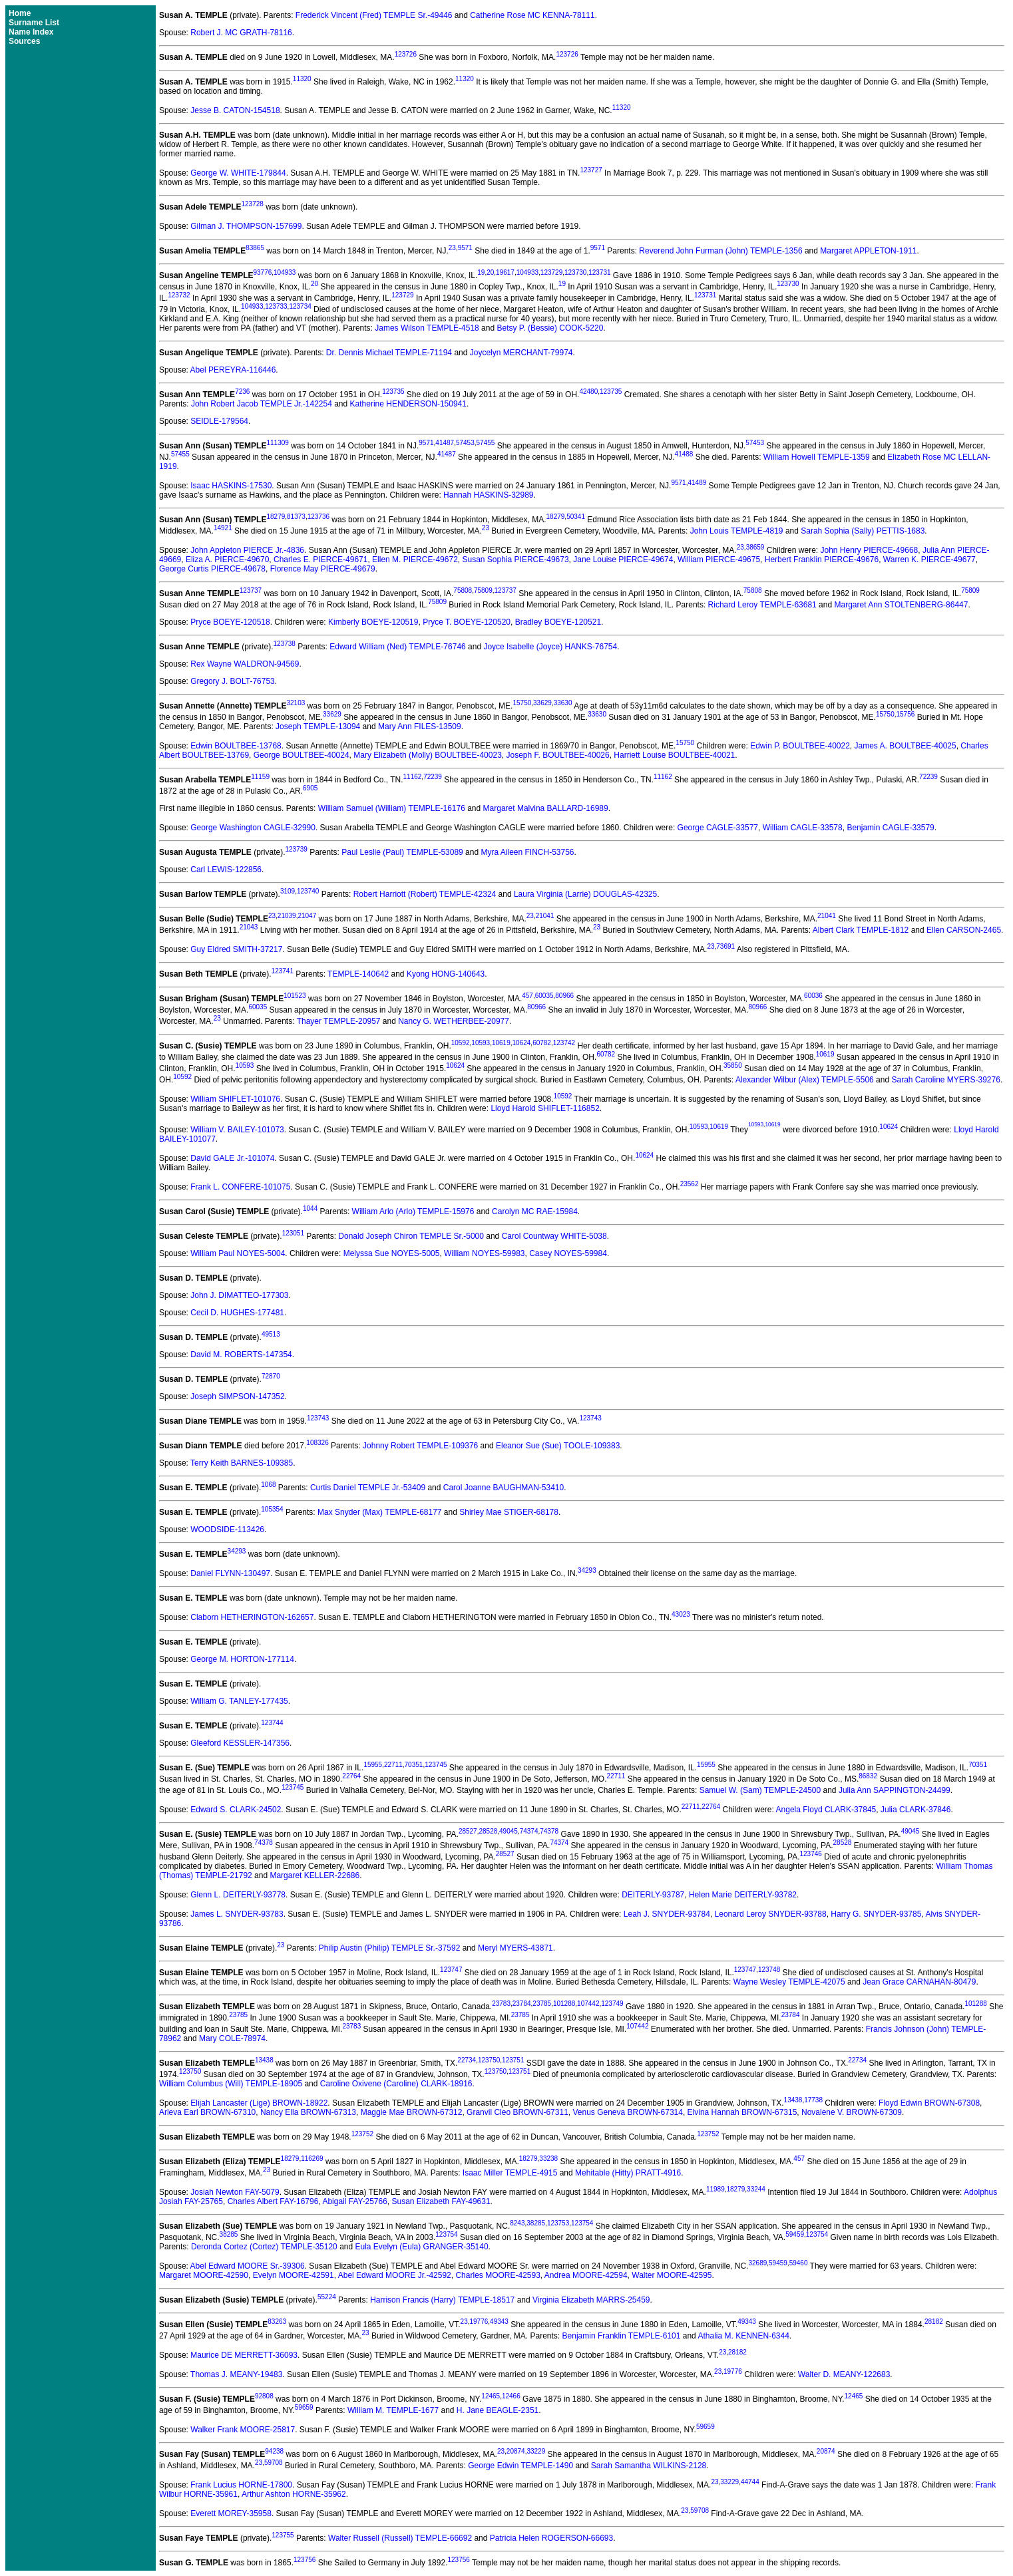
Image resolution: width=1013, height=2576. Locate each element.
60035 (544, 995)
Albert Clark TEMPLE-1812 (861, 930)
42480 (588, 391)
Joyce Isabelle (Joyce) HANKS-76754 (550, 646)
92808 (264, 2396)
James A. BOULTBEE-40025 (905, 745)
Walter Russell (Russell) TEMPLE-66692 (400, 2538)
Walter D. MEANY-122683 (844, 2374)
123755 (283, 2535)
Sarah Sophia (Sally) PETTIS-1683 (862, 531)
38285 (535, 2223)
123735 (393, 391)
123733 (276, 306)
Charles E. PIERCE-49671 (320, 559)
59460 (798, 2263)
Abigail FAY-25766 (354, 2201)
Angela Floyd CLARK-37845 (826, 1809)
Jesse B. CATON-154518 (235, 110)
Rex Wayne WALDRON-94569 (244, 664)
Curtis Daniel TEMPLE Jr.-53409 (367, 1487)
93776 (262, 272)
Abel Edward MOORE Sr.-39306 (247, 2266)
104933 (285, 272)
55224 (326, 2297)
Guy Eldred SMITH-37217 (236, 949)
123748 (769, 1969)
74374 (529, 1831)
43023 (681, 1614)
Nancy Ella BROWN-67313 (308, 2112)
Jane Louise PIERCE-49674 (623, 559)
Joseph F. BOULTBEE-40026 (557, 755)
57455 (486, 442)
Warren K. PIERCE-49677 (929, 559)
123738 (284, 643)
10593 (480, 1042)
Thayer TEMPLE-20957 (339, 1021)
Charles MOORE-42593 (497, 2275)
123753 (558, 2223)
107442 (588, 2003)
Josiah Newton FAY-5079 (234, 2192)
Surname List (34, 22)
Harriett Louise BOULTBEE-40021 (674, 755)
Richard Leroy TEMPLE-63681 (762, 604)
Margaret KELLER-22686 (314, 1875)
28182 (933, 2321)
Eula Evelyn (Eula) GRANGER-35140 (422, 2246)
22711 (393, 1764)
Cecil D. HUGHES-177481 (237, 1312)
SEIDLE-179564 (219, 421)
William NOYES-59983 (484, 1253)
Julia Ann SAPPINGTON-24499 (894, 1790)
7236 (242, 391)
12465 (490, 2396)
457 (527, 995)
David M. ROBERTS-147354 (241, 1354)
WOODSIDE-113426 (227, 1529)
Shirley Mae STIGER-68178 (508, 1512)
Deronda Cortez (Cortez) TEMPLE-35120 (264, 2246)
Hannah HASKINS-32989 (488, 495)
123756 (304, 2559)
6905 (310, 788)
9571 (465, 247)
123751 (513, 2060)
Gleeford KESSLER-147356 (240, 1743)
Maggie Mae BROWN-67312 (412, 2112)
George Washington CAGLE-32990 (252, 827)
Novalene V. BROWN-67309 (851, 2112)
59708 (273, 2462)
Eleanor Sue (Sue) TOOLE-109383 (558, 1445)
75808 (462, 590)
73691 (725, 946)
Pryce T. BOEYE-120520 (466, 622)
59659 (304, 2407)
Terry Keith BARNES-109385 (241, 1463)
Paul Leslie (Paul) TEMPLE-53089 (402, 852)
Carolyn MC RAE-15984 (535, 1211)
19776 (478, 2321)
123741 (283, 971)
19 (481, 272)
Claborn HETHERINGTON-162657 (251, 1617)
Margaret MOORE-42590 (203, 2275)
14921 (223, 528)
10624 (521, 1042)
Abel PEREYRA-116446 (233, 370)
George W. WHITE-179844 (238, 173)
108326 (317, 1442)
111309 (277, 442)
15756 (906, 714)
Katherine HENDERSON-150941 (408, 403)
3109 (287, 891)
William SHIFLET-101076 (235, 1099)
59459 (794, 2234)
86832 (868, 1776)
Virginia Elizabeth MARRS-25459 (591, 2300)
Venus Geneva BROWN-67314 (627, 2112)
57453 (465, 442)
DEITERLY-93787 (653, 1894)
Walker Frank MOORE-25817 (242, 2429)
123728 (252, 204)
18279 (275, 516)
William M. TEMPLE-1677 (393, 2410)
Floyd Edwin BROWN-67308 (929, 2103)
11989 (715, 2189)
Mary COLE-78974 (232, 2038)
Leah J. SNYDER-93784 (667, 1914)
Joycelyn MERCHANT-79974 (521, 352)
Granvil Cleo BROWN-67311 (517, 2112)
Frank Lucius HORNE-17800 (241, 2485)
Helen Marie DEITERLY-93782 (743, 1894)
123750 (489, 2060)
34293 (237, 1551)
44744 (750, 2482)
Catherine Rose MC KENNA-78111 (532, 15)
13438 (264, 2060)
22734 (466, 2060)
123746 (810, 1853)
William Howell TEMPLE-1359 (816, 457)
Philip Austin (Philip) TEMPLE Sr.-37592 (390, 1948)
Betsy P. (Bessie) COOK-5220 (550, 328)
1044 (310, 1208)
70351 (414, 1764)
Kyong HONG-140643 (446, 974)
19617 (505, 272)
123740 (308, 891)
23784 (521, 2003)
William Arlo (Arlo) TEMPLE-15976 (413, 1211)
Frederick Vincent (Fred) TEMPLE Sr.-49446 (374, 15)
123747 (451, 1969)
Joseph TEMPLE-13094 (318, 726)
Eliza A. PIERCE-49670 (227, 559)
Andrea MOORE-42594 (586, 2275)
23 (452, 247)
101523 (294, 995)
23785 (541, 2003)
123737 (251, 590)
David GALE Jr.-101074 (232, 1158)
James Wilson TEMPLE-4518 (427, 328)
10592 (460, 1042)
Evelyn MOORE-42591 (293, 2275)
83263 (277, 2321)
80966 (564, 995)
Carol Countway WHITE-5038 (554, 1236)
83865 (255, 247)
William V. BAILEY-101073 (237, 1129)
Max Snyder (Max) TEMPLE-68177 (379, 1512)
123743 (318, 1418)
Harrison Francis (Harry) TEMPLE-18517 (442, 2300)
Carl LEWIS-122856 (226, 869)
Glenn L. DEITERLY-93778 (238, 1894)
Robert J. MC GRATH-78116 (241, 32)
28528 (488, 1831)
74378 (549, 1831)
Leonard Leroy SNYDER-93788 (771, 1914)
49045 (508, 1831)
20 (490, 272)
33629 (542, 703)
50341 (575, 516)
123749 (612, 2003)
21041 (545, 915)
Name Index (31, 32)
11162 (412, 776)
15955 (372, 1764)
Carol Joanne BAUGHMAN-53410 (503, 1487)
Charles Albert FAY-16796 (273, 2201)
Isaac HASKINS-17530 (231, 485)
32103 (295, 703)
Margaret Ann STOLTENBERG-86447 (901, 604)
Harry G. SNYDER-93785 (876, 1914)
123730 (575, 272)
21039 (287, 915)
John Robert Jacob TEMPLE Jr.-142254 (261, 403)
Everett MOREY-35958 (231, 2513)
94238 (274, 2451)
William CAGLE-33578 (803, 827)
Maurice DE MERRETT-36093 (244, 2355)
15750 (521, 703)
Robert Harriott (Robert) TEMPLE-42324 (425, 894)
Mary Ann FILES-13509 (419, 726)
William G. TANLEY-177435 (239, 1701)
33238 (548, 2158)
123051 (293, 1233)
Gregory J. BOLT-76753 (232, 681)
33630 (563, 703)
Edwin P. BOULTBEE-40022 (800, 745)
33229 (535, 2451)
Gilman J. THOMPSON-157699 (246, 226)
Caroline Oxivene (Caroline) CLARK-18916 (396, 2083)
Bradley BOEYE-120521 (558, 622)
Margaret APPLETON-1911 (868, 250)
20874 (515, 2451)
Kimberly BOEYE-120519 (373, 622)
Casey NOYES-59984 (568, 1253)
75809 (483, 590)
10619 (501, 1042)
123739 (296, 849)
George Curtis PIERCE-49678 (212, 568)
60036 (813, 995)
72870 (271, 1376)
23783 (501, 2003)
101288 (564, 2003)
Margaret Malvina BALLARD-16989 (545, 808)
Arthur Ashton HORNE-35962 (294, 2494)
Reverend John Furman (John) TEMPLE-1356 (720, 250)
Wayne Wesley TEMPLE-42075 (789, 1982)
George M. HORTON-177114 (242, 1659)
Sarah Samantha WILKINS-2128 (648, 2465)
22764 (351, 1776)
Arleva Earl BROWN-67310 (207, 2112)
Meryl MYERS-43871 (515, 1948)
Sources (24, 41)
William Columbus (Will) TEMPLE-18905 (230, 2083)
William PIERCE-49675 (719, 559)
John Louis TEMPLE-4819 (736, 531)
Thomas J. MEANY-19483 (236, 2374)
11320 (302, 78)
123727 (591, 170)
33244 (756, 2189)
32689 (757, 2263)
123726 (406, 54)
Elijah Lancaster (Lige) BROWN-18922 (258, 2103)
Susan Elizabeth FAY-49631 (441, 2201)
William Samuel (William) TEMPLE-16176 (391, 808)
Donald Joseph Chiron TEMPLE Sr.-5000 (411, 1236)
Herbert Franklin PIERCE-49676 (822, 559)
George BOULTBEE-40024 (301, 755)
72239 (432, 776)
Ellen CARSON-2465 (963, 930)
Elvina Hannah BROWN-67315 (742, 2112)
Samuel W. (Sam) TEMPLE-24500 (760, 1790)
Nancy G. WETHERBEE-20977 (453, 1021)
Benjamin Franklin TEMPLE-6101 (621, 2335)
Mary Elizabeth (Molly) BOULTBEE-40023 (427, 755)
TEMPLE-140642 (358, 974)
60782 (541, 1042)
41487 (444, 442)
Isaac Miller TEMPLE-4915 (510, 2172)
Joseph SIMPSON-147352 (237, 1396)
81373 (296, 516)
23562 (689, 1184)
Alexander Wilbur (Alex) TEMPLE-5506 (804, 1079)
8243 (517, 2223)
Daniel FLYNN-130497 (230, 1573)
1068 (268, 1484)
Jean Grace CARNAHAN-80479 (919, 1982)
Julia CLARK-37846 (915, 1809)
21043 (249, 927)
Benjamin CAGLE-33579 (890, 827)
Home (20, 13)
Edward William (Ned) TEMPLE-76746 (397, 646)
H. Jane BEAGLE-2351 (497, 2410)
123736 (318, 516)
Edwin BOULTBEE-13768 (236, 745)
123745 (436, 1764)
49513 (271, 1334)
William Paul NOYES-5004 (237, 1253)
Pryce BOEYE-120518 (230, 622)
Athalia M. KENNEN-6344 (743, 2335)
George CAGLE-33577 (718, 827)
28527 (468, 1831)
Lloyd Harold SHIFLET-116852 (545, 1108)
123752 (362, 2134)
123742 (564, 1042)
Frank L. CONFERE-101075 (240, 1187)
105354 (272, 1509)
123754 (582, 2223)
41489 (697, 482)
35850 (732, 1065)
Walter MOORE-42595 (671, 2275)
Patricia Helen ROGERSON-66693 (551, 2538)
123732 (179, 295)
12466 (511, 2396)
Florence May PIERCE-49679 (322, 568)
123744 (272, 1722)
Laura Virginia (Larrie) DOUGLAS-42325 (585, 894)
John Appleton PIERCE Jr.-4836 (247, 550)
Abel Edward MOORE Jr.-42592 (394, 2275)
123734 (300, 306)
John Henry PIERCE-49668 (869, 550)
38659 (755, 547)
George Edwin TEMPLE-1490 (520, 2465)
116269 (312, 2158)
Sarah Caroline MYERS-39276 (945, 1079)
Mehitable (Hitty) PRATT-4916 (628, 2172)
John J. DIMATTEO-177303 (239, 1295)
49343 (499, 2321)
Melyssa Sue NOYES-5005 (391, 1253)
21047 (307, 915)
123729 (551, 272)
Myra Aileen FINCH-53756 (527, 852)
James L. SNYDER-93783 (236, 1914)
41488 (684, 454)
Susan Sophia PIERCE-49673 (516, 559)
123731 (599, 272)
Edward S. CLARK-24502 (235, 1809)
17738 (813, 2100)
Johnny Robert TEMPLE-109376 (420, 1445)
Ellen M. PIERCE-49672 (415, 559)
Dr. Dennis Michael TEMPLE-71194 (389, 352)
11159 (260, 776)
